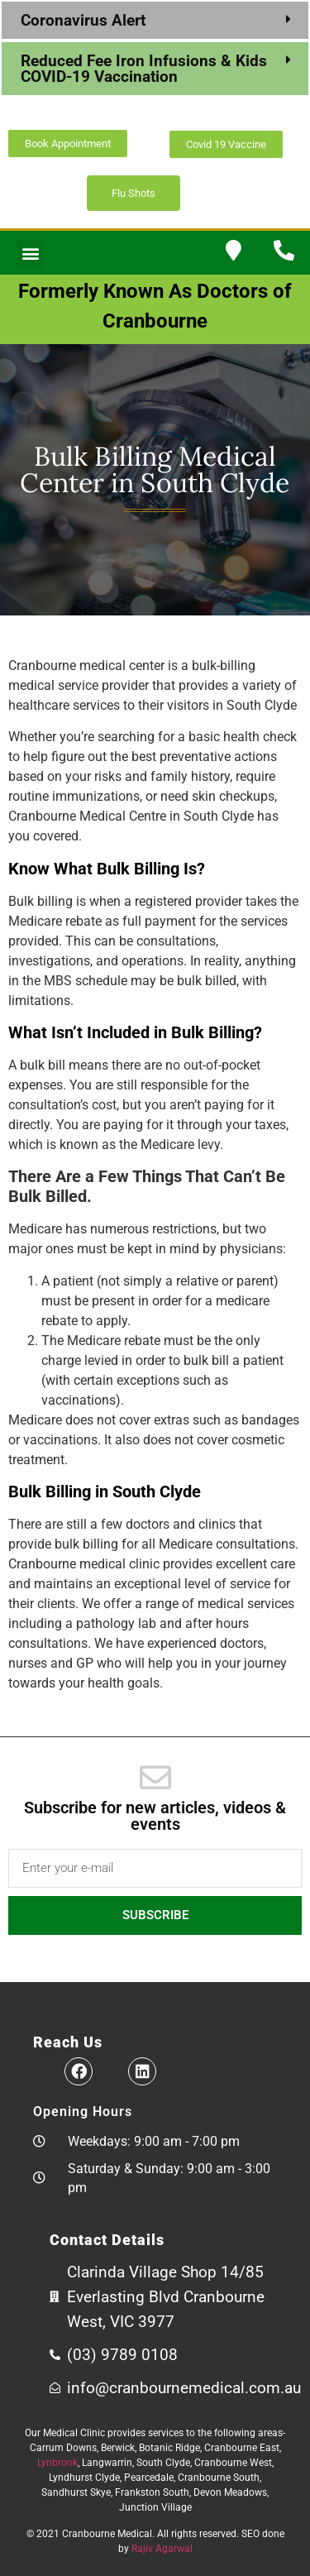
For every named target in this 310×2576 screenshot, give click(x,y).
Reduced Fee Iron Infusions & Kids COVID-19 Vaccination (144, 68)
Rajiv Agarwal (162, 2548)
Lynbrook (57, 2462)
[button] (155, 20)
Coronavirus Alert (85, 20)
